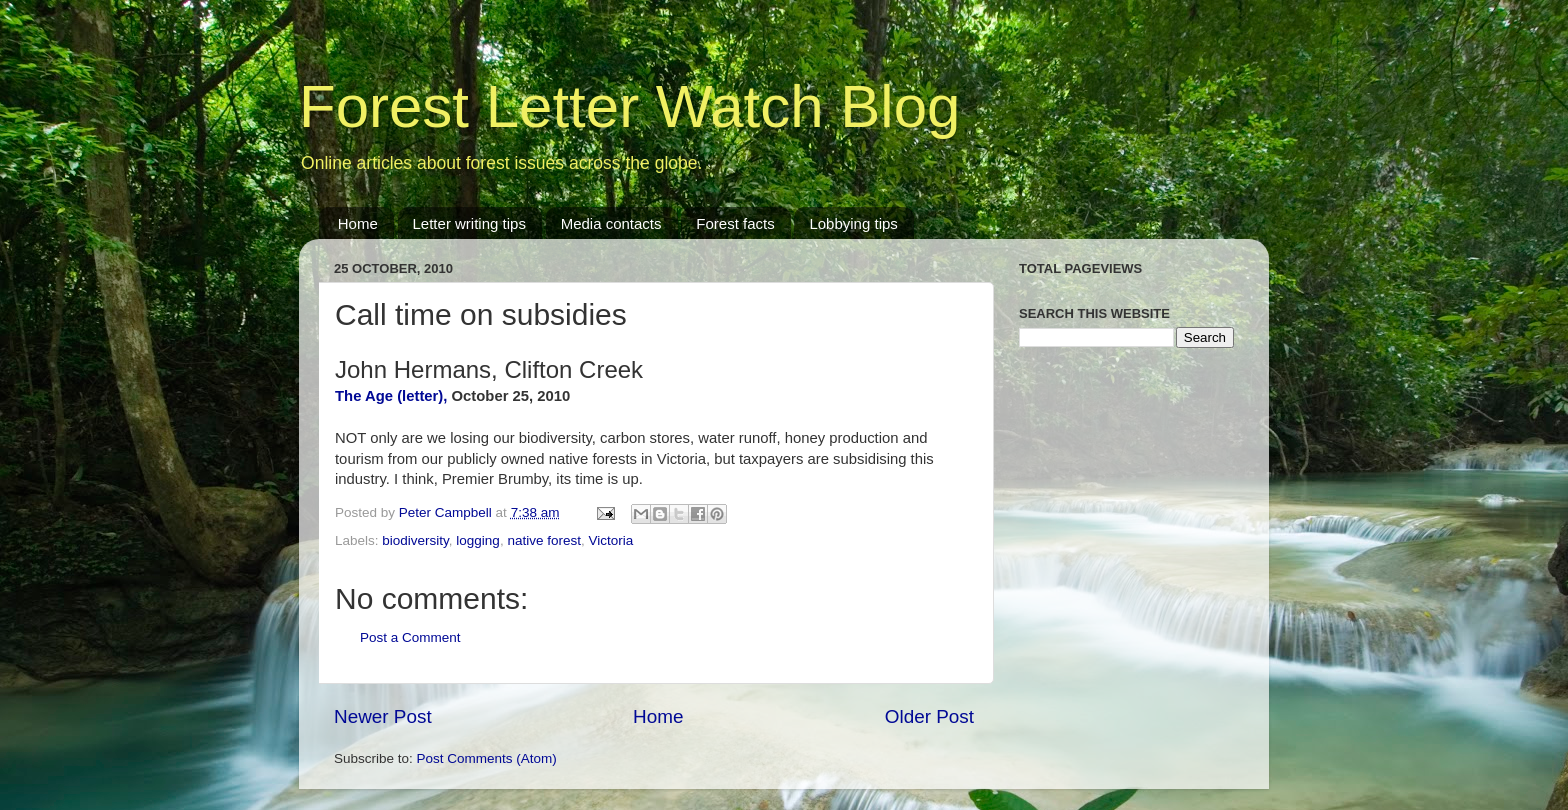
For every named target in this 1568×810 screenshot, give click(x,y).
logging (478, 540)
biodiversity (415, 540)
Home (358, 223)
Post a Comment (410, 637)
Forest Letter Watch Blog (629, 106)
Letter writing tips (469, 223)
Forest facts (735, 223)
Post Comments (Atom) (487, 758)
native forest (544, 540)
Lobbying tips (853, 223)
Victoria (610, 540)
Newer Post (383, 716)
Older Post (929, 716)
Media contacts (611, 223)
